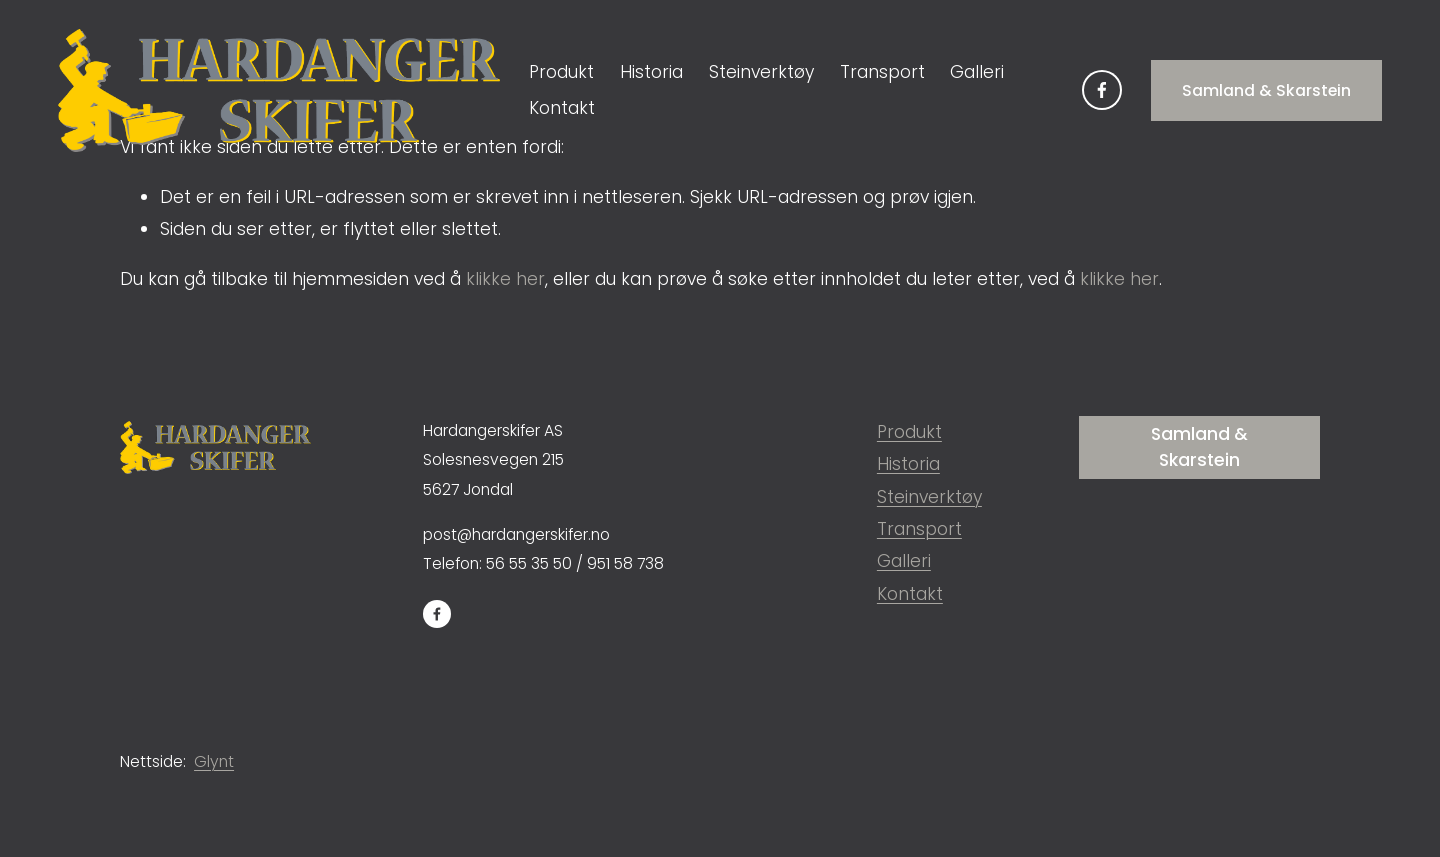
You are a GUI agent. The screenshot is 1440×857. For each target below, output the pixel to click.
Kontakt (562, 108)
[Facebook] (1102, 90)
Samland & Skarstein (1266, 90)
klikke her (505, 279)
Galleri (977, 72)
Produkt (909, 432)
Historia (651, 72)
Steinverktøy (761, 72)
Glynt (214, 761)
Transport (882, 72)
